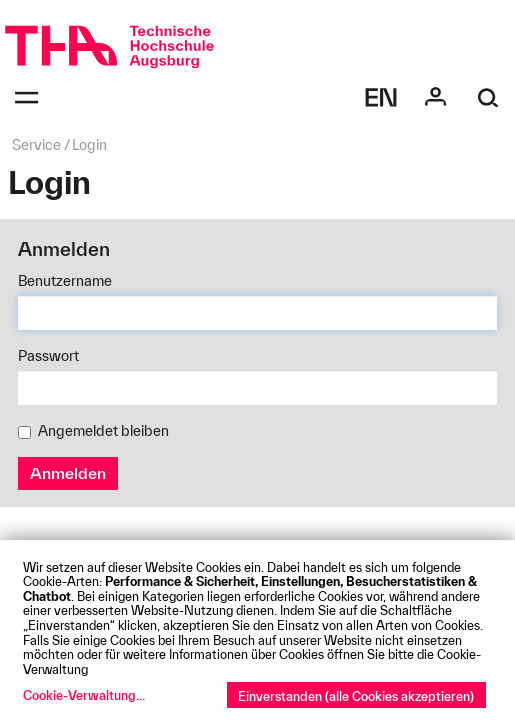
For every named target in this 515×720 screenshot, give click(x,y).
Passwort (48, 356)
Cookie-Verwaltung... (84, 695)
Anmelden (68, 473)
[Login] (435, 97)
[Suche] (488, 97)
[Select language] (381, 97)
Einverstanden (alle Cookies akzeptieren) (356, 696)
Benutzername (65, 281)
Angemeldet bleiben (93, 431)
